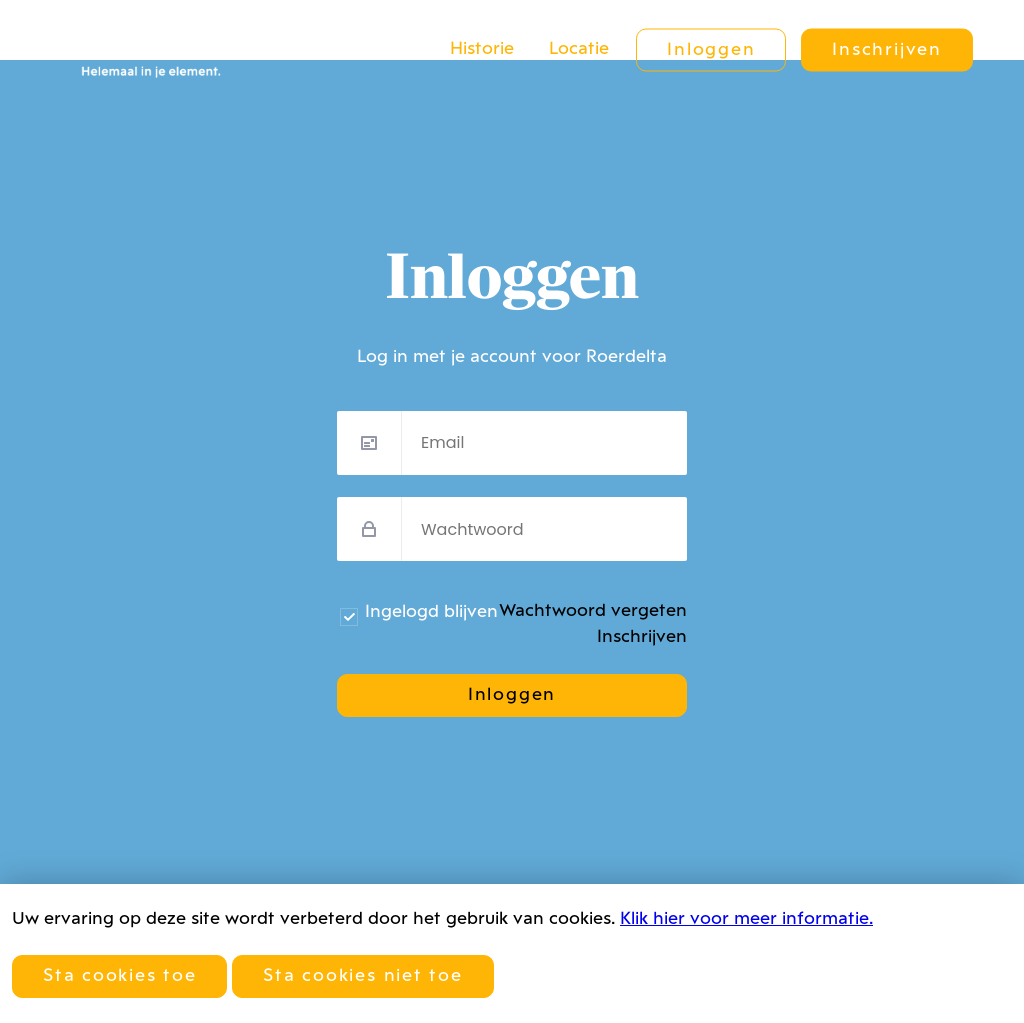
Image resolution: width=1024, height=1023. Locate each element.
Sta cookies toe (119, 976)
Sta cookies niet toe (362, 976)
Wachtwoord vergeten (593, 611)
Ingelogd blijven (431, 612)
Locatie (579, 49)
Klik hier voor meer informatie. (746, 919)
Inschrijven (886, 50)
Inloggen (711, 50)
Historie (482, 49)
